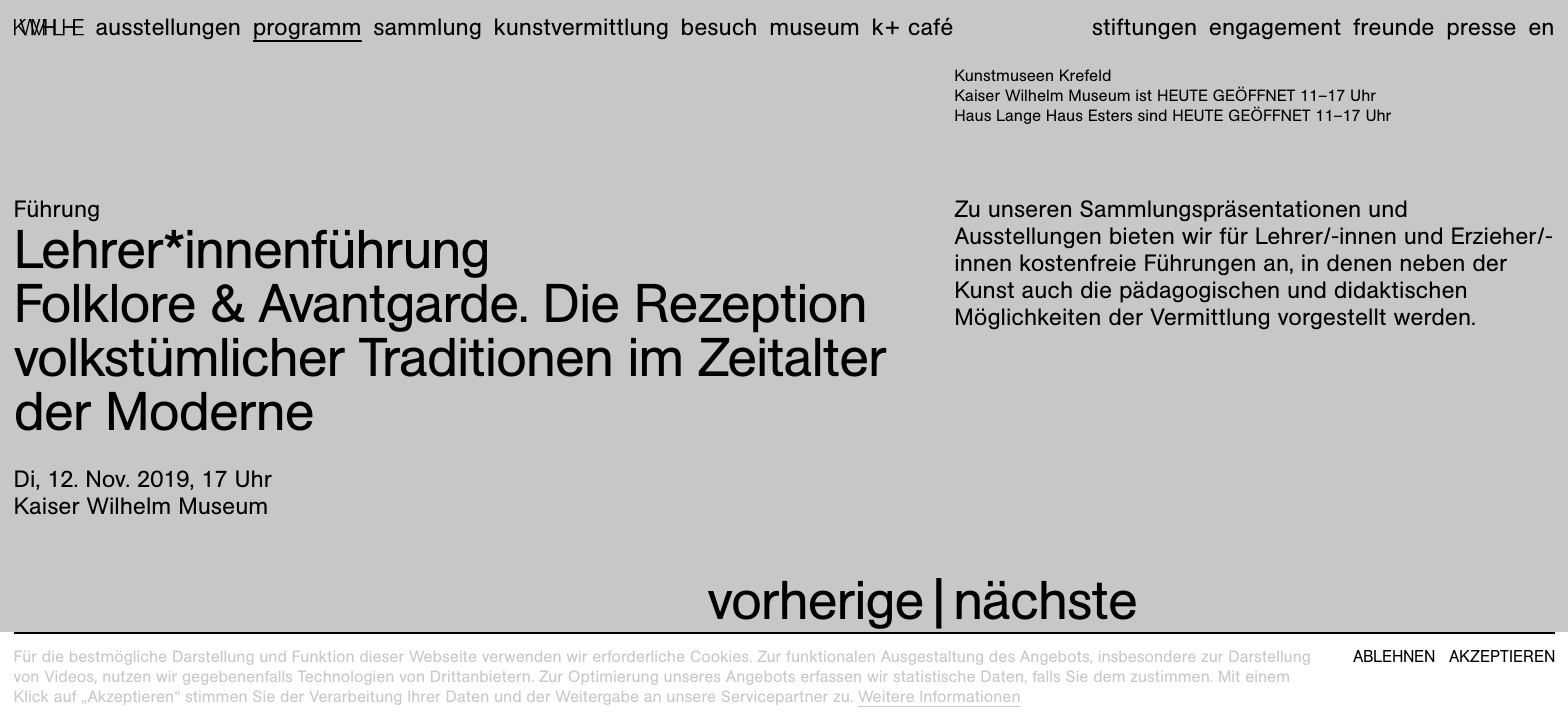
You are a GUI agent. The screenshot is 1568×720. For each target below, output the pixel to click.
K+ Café (912, 27)
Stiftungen (1144, 27)
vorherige (815, 600)
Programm (307, 27)
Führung (57, 209)
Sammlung (427, 27)
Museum (814, 27)
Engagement (1275, 27)
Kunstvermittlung (581, 27)
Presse (1481, 27)
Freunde (1394, 27)
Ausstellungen (168, 27)
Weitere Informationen (939, 696)
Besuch (719, 27)
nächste (1045, 600)
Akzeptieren (1502, 657)
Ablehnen (1394, 657)
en (1541, 27)
